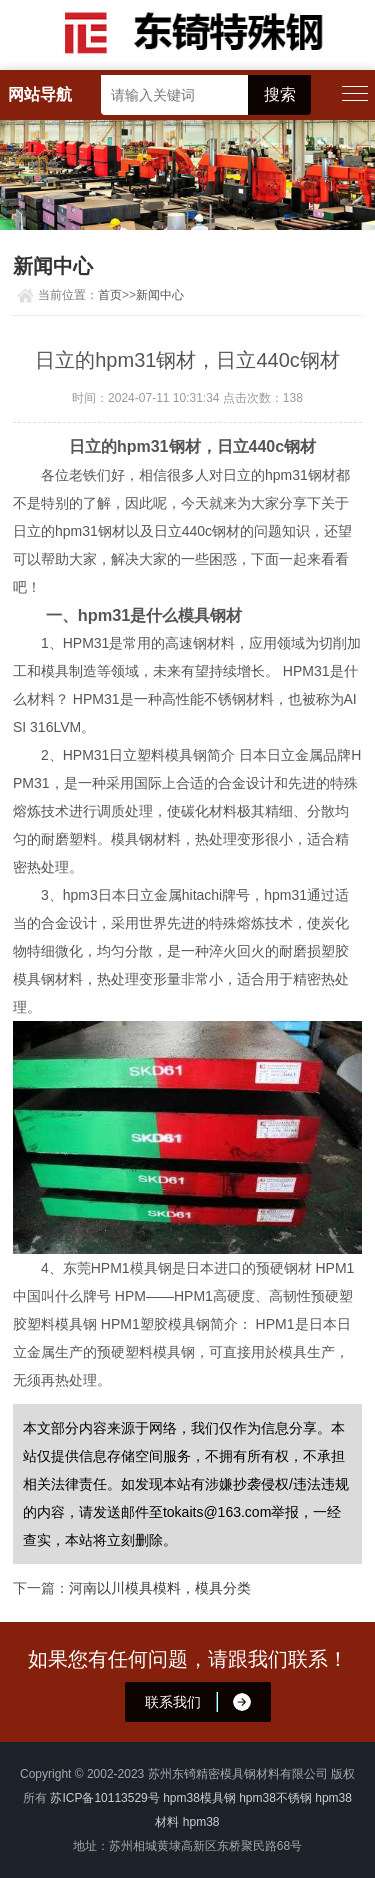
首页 (110, 295)
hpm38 (201, 1822)
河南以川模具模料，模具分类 (160, 1588)
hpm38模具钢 (199, 1798)
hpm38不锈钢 (275, 1798)
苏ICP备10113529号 (104, 1798)
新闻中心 (160, 295)
